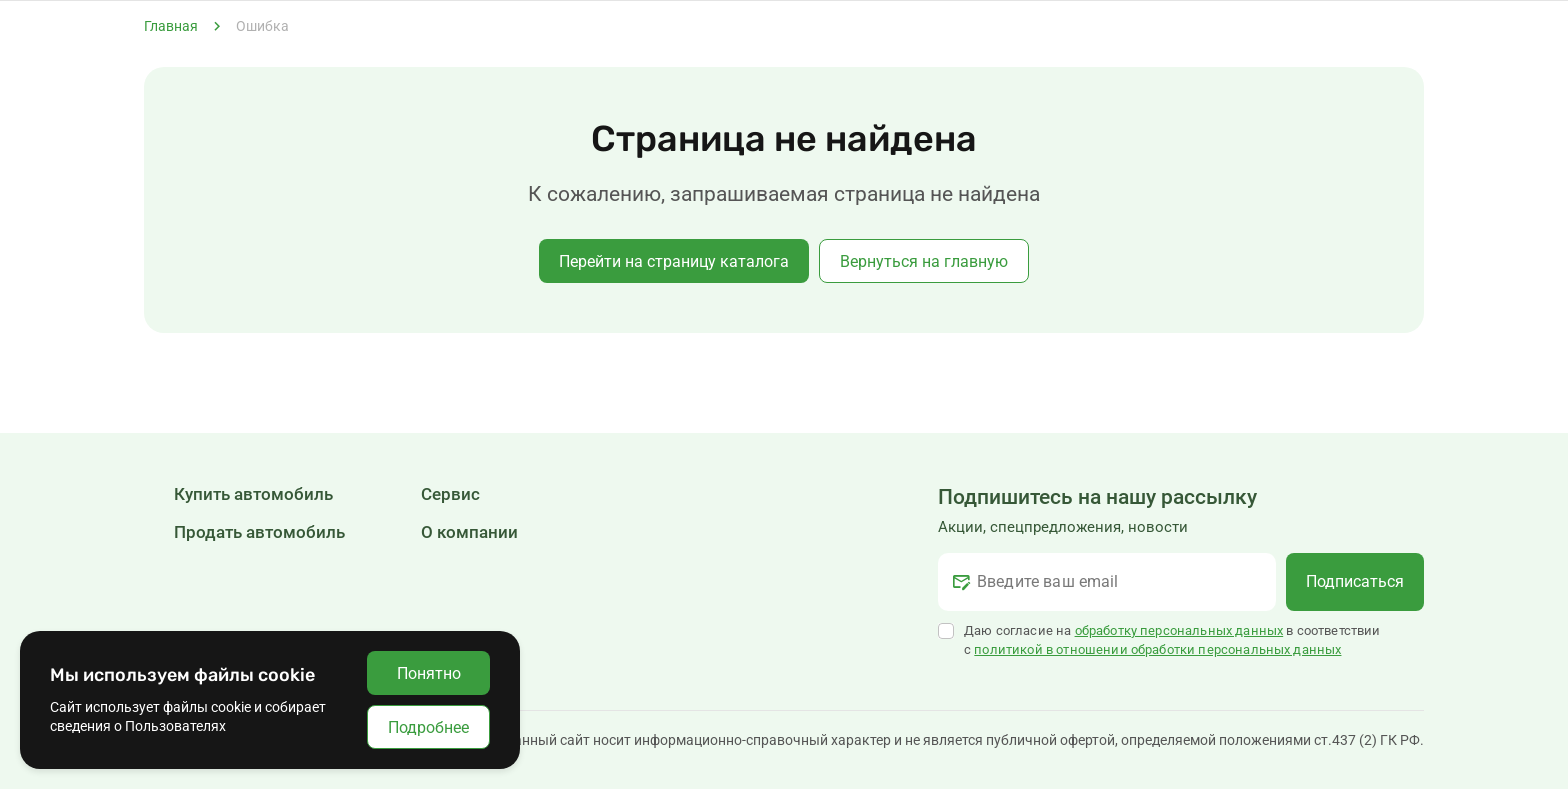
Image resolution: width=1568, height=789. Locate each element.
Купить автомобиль (253, 494)
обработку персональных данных (1179, 630)
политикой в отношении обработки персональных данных (1157, 649)
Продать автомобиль (259, 532)
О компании (469, 532)
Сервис (450, 494)
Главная (171, 26)
